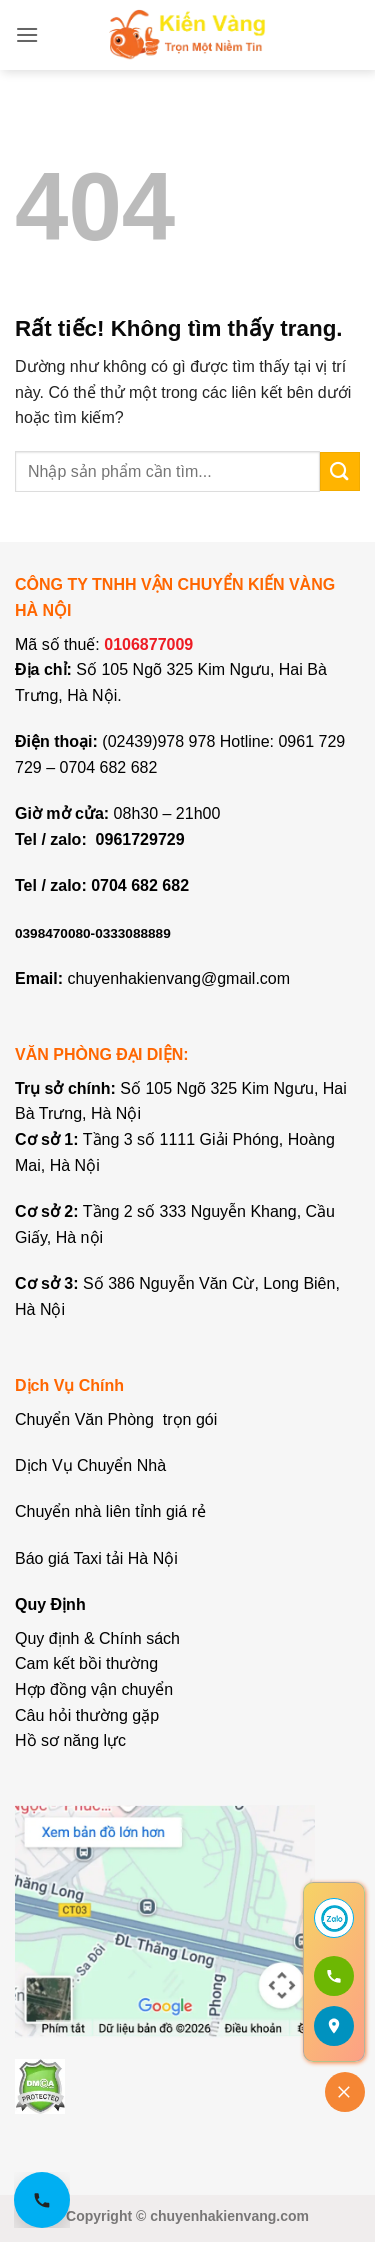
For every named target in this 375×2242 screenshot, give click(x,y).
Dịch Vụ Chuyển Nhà (90, 1465)
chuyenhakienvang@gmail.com (178, 978)
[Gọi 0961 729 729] (334, 1976)
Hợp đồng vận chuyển (94, 1689)
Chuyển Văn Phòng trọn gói (116, 1419)
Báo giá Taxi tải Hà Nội (98, 1558)
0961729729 (140, 839)
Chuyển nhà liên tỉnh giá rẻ (110, 1511)
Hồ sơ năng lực (70, 1740)
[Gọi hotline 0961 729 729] (42, 2200)
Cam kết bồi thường (86, 1663)
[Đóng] (345, 2092)
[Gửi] (340, 471)
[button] (27, 34)
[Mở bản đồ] (334, 2026)
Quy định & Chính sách (97, 1638)
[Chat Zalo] (334, 1918)
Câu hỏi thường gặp (87, 1715)
